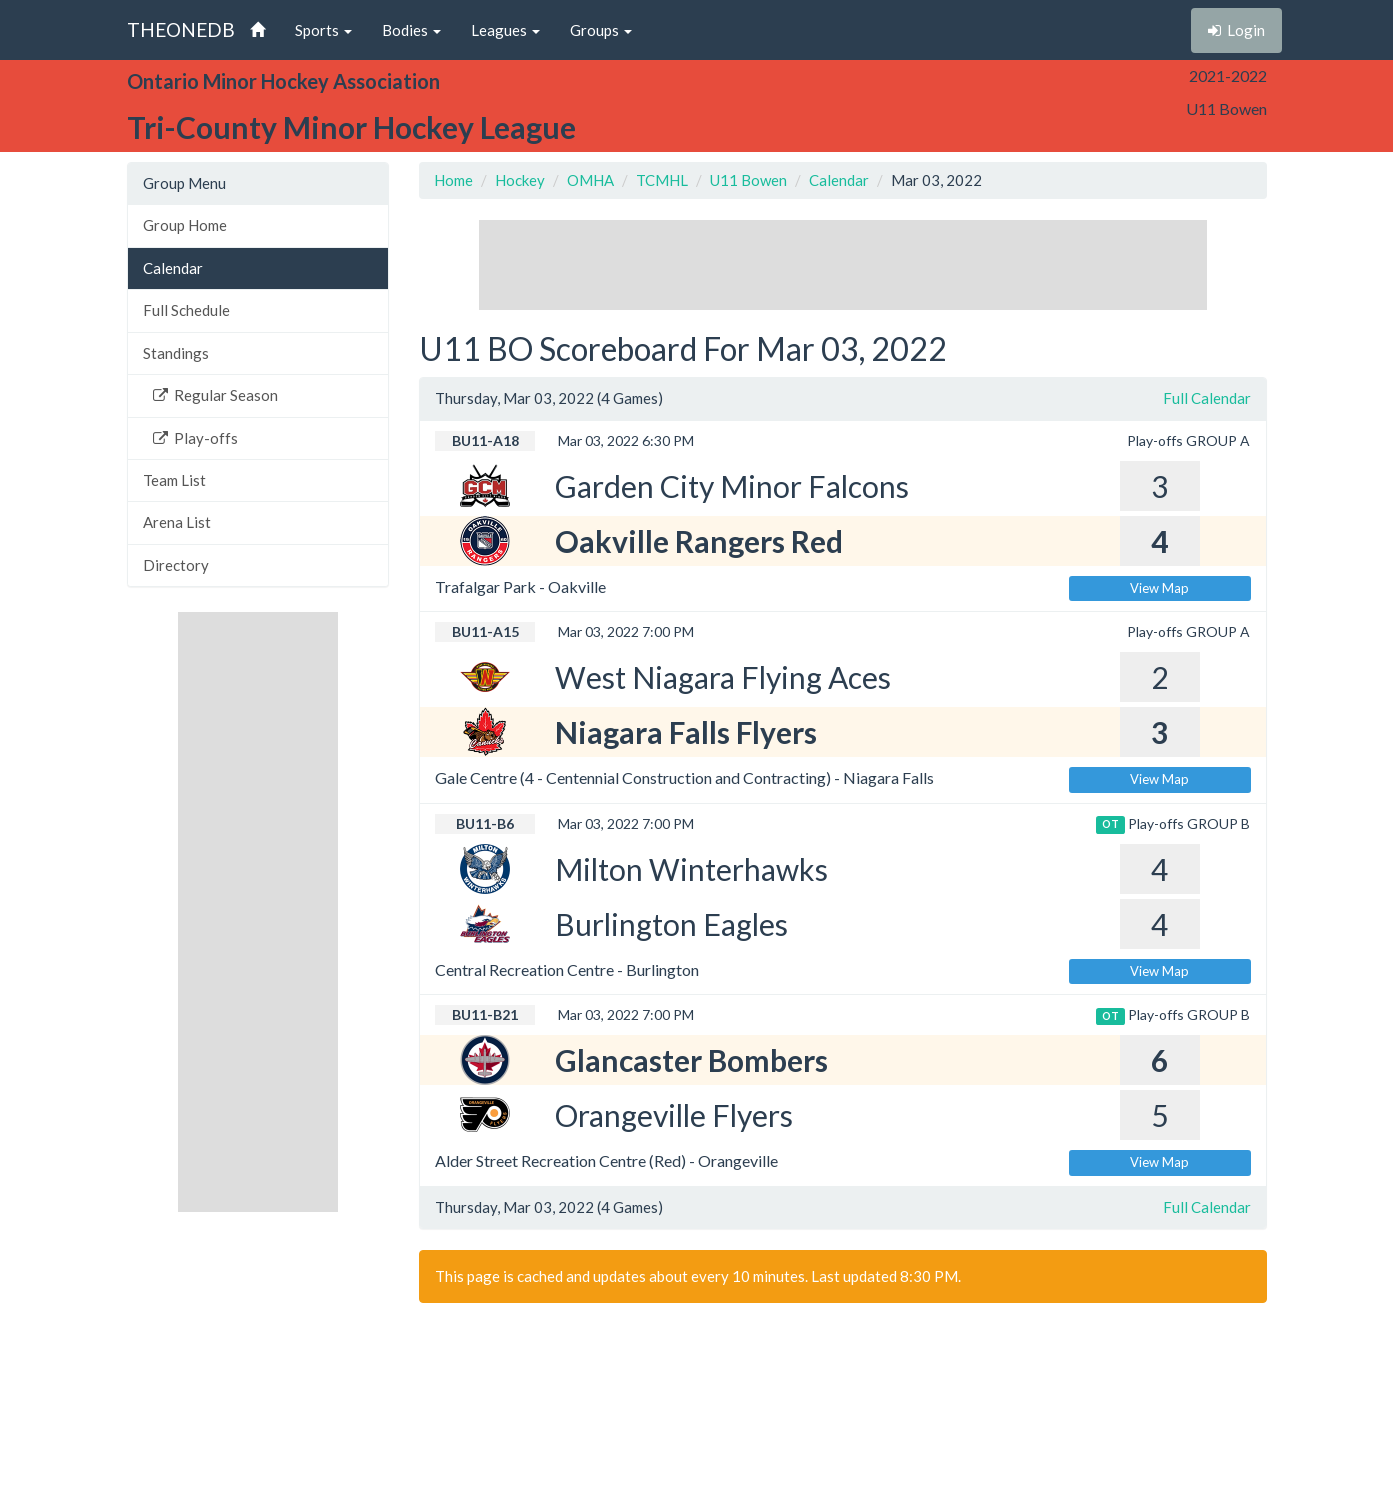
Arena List (177, 522)
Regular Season (215, 395)
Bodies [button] (411, 30)
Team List (174, 480)
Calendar (173, 268)
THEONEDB (181, 29)
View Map (1159, 588)
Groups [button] (601, 30)
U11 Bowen (748, 180)
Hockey (520, 180)
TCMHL (662, 180)
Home (453, 180)
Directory (176, 565)
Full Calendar (1207, 398)
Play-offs (195, 438)
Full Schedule (186, 310)
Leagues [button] (505, 30)
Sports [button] (323, 30)
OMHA (590, 180)
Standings (176, 353)
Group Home (185, 225)
